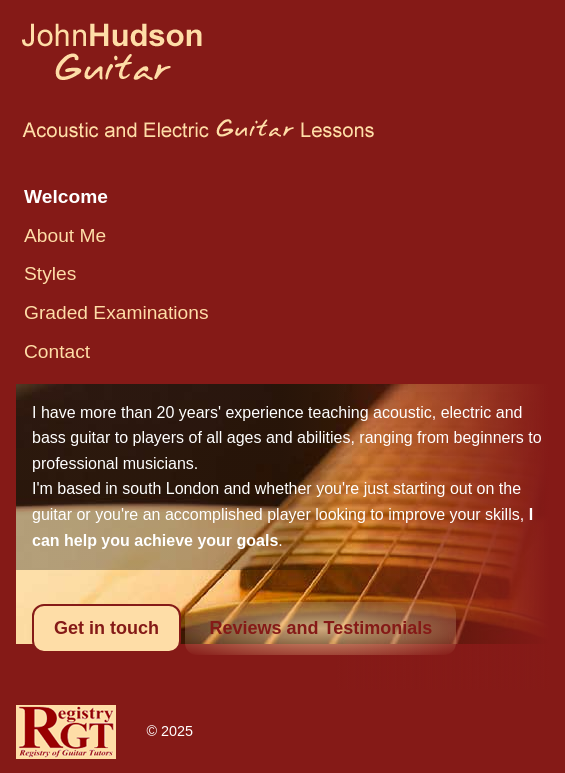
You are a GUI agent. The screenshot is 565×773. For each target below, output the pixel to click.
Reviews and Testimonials (320, 628)
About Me (65, 235)
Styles (50, 273)
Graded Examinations (116, 312)
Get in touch (106, 628)
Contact (57, 351)
